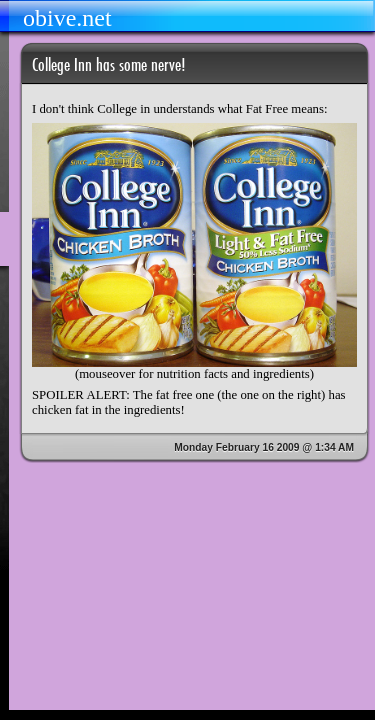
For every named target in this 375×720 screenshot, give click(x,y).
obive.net (67, 18)
